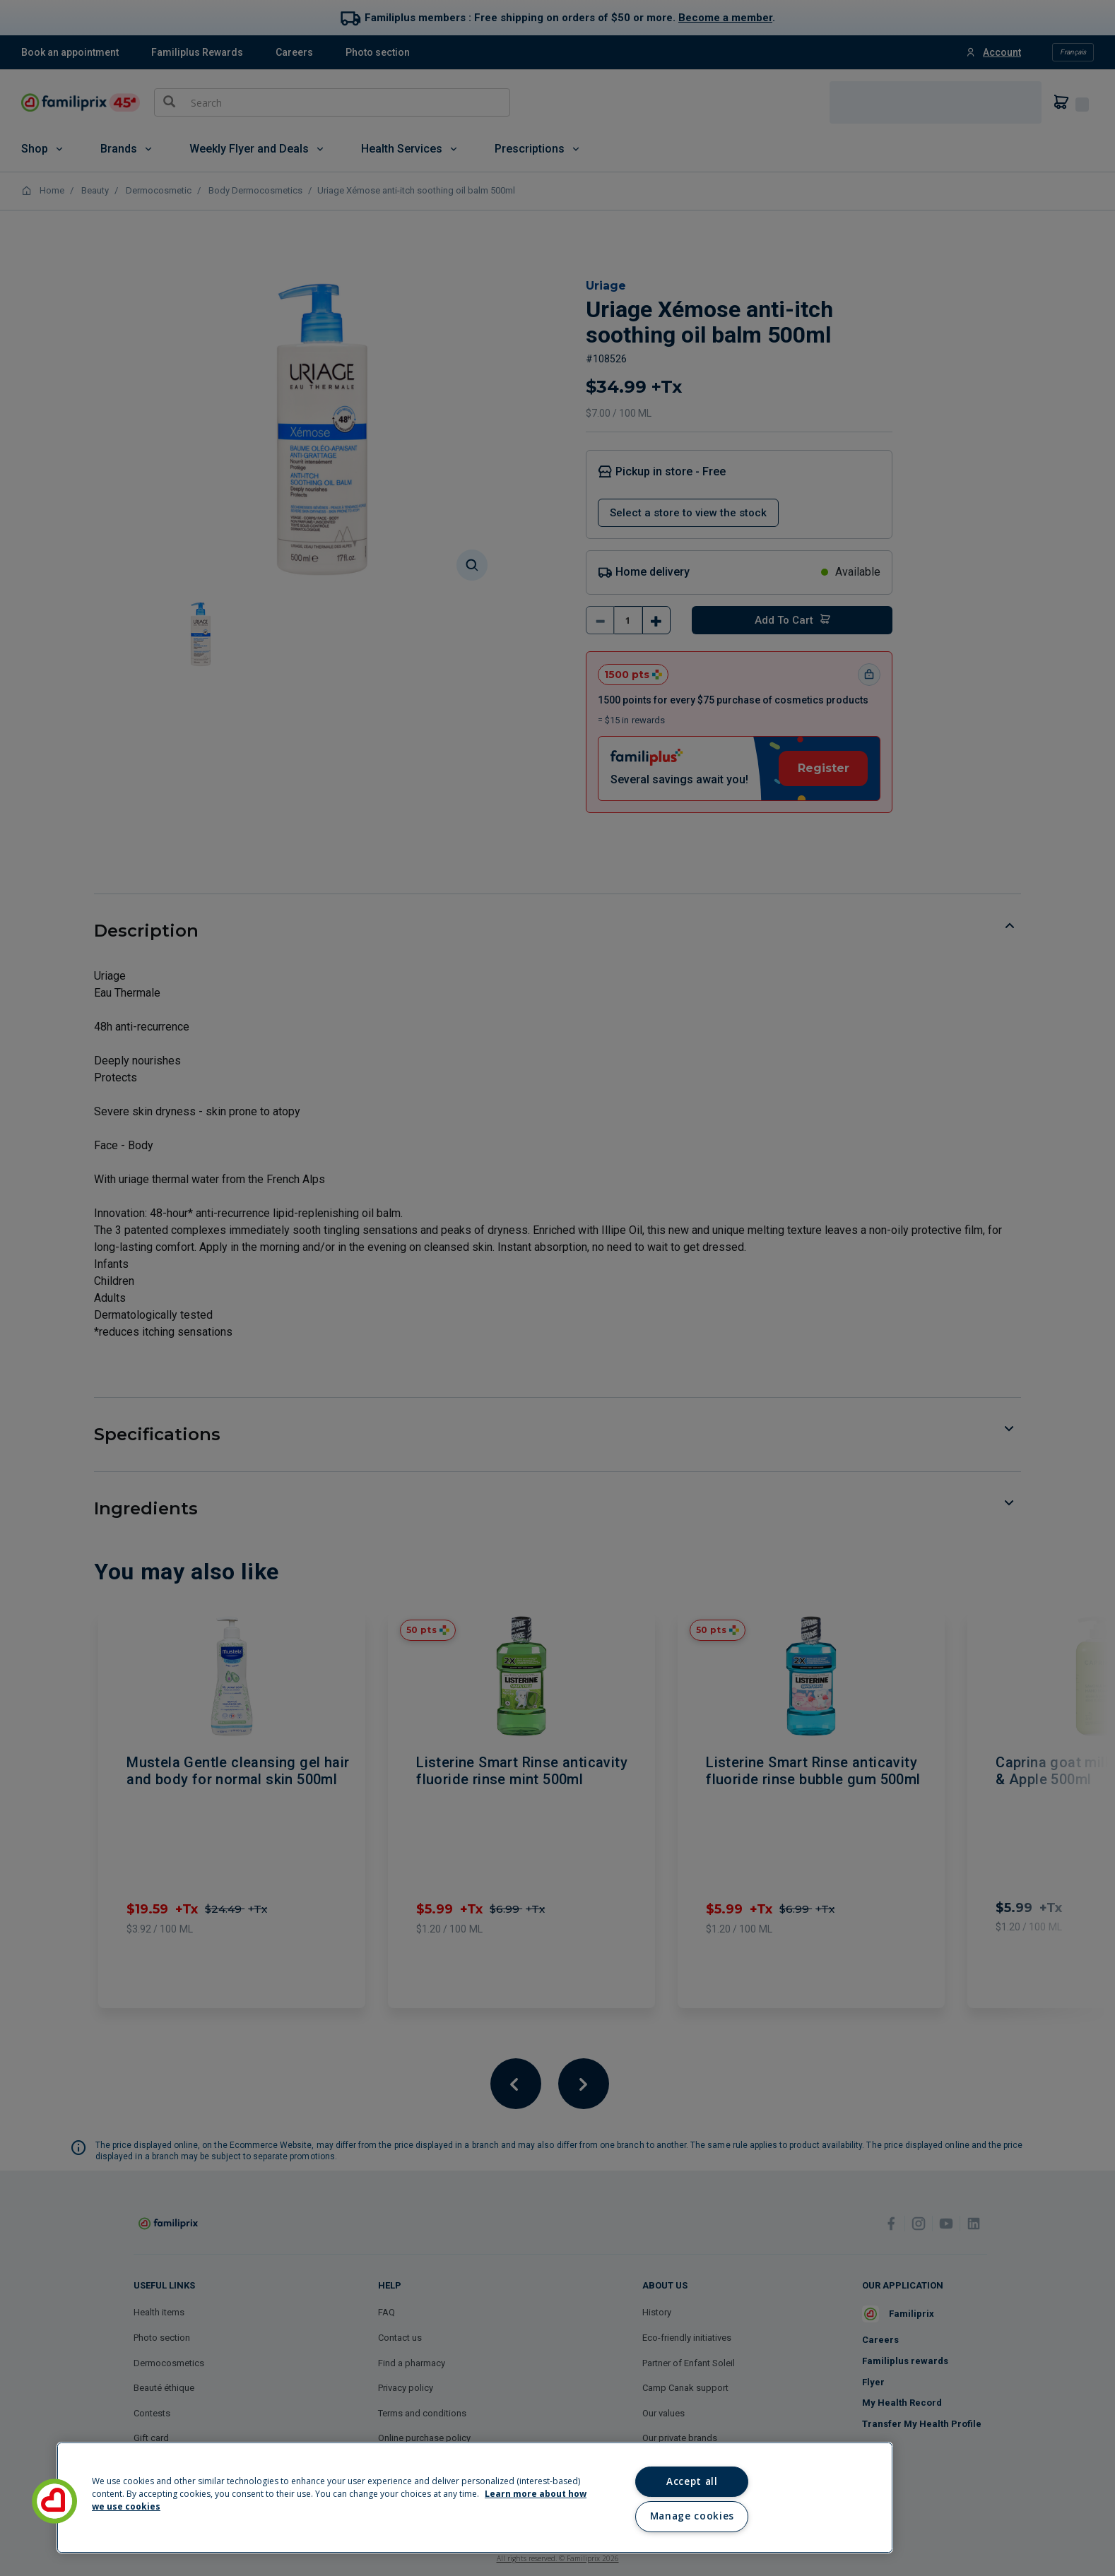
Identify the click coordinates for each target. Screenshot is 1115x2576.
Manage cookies (692, 2516)
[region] (475, 2497)
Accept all (692, 2481)
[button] (54, 2501)
